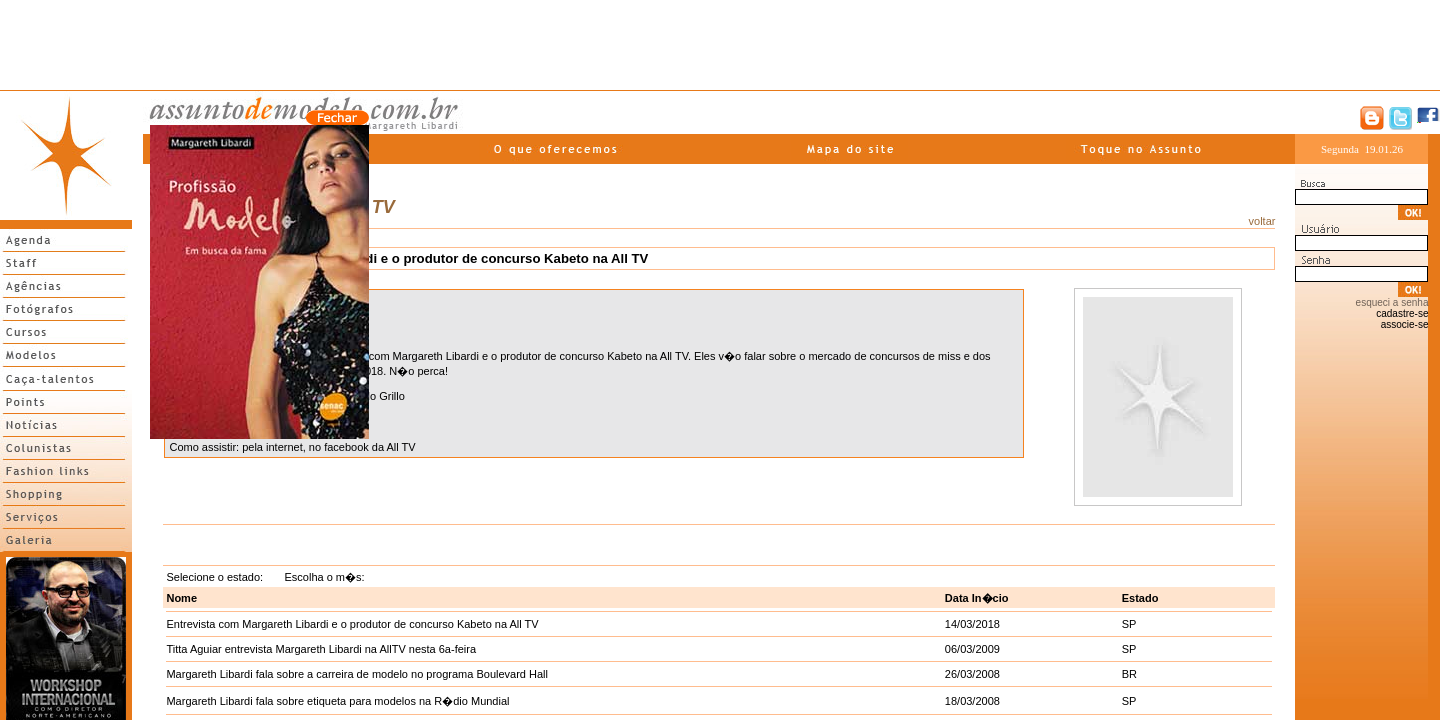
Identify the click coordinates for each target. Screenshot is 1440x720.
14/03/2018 (972, 624)
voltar (1262, 221)
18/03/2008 (972, 701)
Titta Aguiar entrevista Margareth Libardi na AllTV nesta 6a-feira (321, 649)
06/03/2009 (972, 649)
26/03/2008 (972, 674)
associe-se (1405, 324)
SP (1129, 624)
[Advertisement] (720, 45)
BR (1129, 674)
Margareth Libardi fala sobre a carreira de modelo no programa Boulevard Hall (357, 674)
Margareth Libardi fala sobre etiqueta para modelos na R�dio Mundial (337, 701)
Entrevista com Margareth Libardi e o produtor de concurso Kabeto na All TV (352, 624)
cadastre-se (1402, 313)
